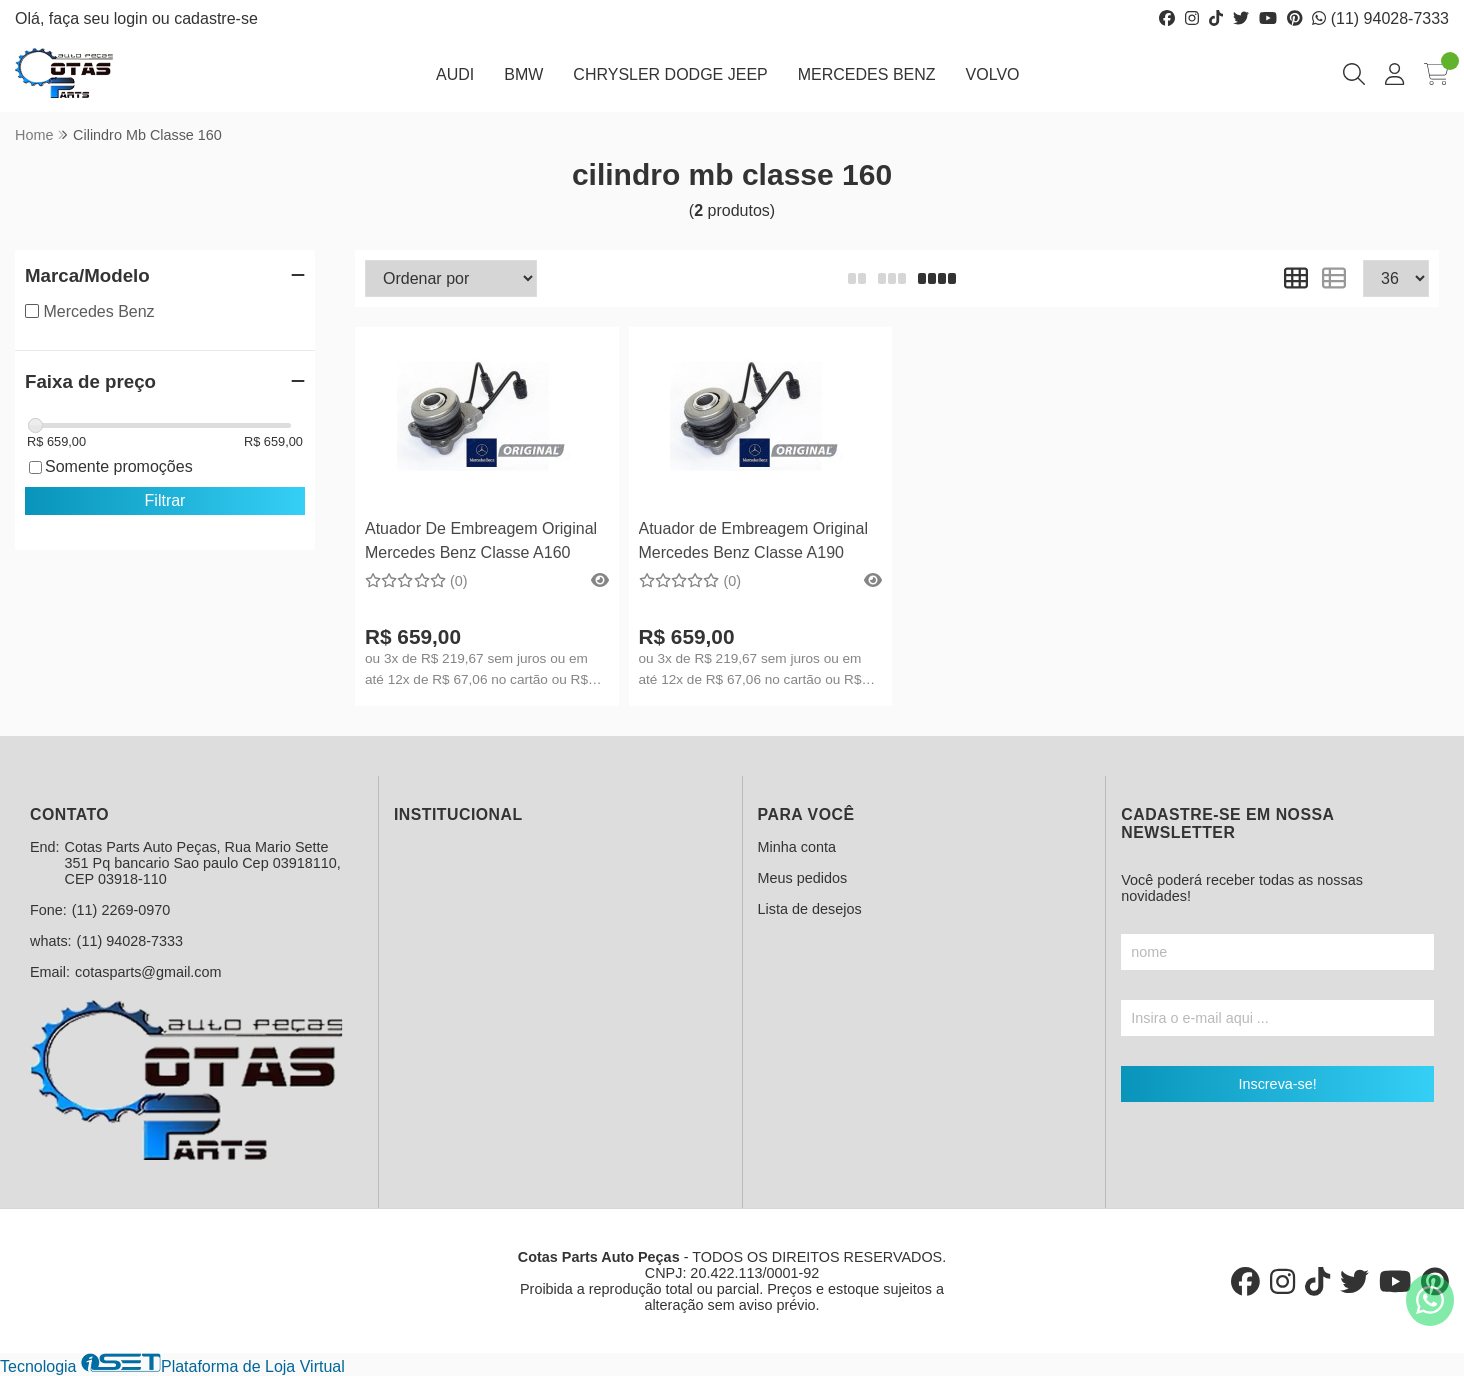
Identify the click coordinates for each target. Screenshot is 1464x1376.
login (133, 18)
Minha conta (797, 847)
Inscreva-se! (1277, 1084)
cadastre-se (216, 18)
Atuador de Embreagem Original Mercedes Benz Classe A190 (753, 540)
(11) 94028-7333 (1380, 18)
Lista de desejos (810, 909)
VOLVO (993, 74)
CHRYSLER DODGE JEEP (670, 74)
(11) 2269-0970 (121, 910)
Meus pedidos (803, 878)
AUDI (455, 74)
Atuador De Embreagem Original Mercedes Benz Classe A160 (481, 540)
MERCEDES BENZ (867, 74)
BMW (523, 74)
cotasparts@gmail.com (148, 972)
